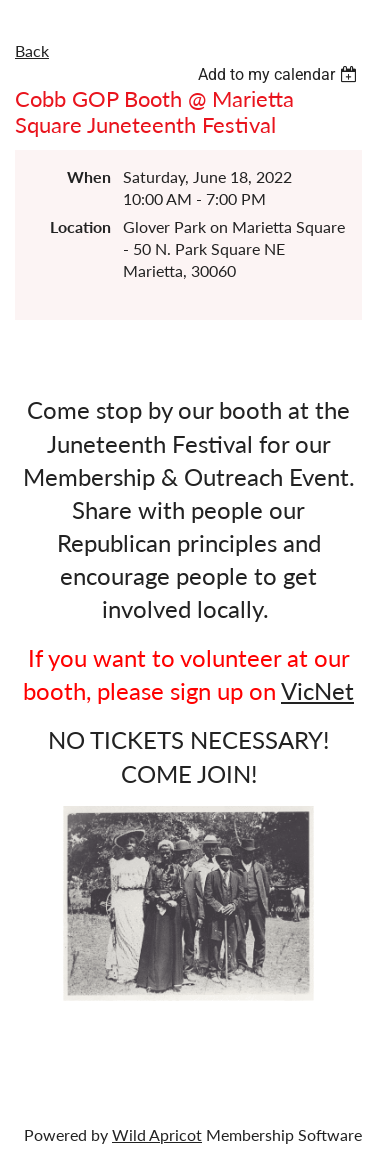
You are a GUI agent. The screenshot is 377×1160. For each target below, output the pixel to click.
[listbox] (280, 74)
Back (32, 50)
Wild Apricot (157, 1134)
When (89, 176)
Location (80, 226)
